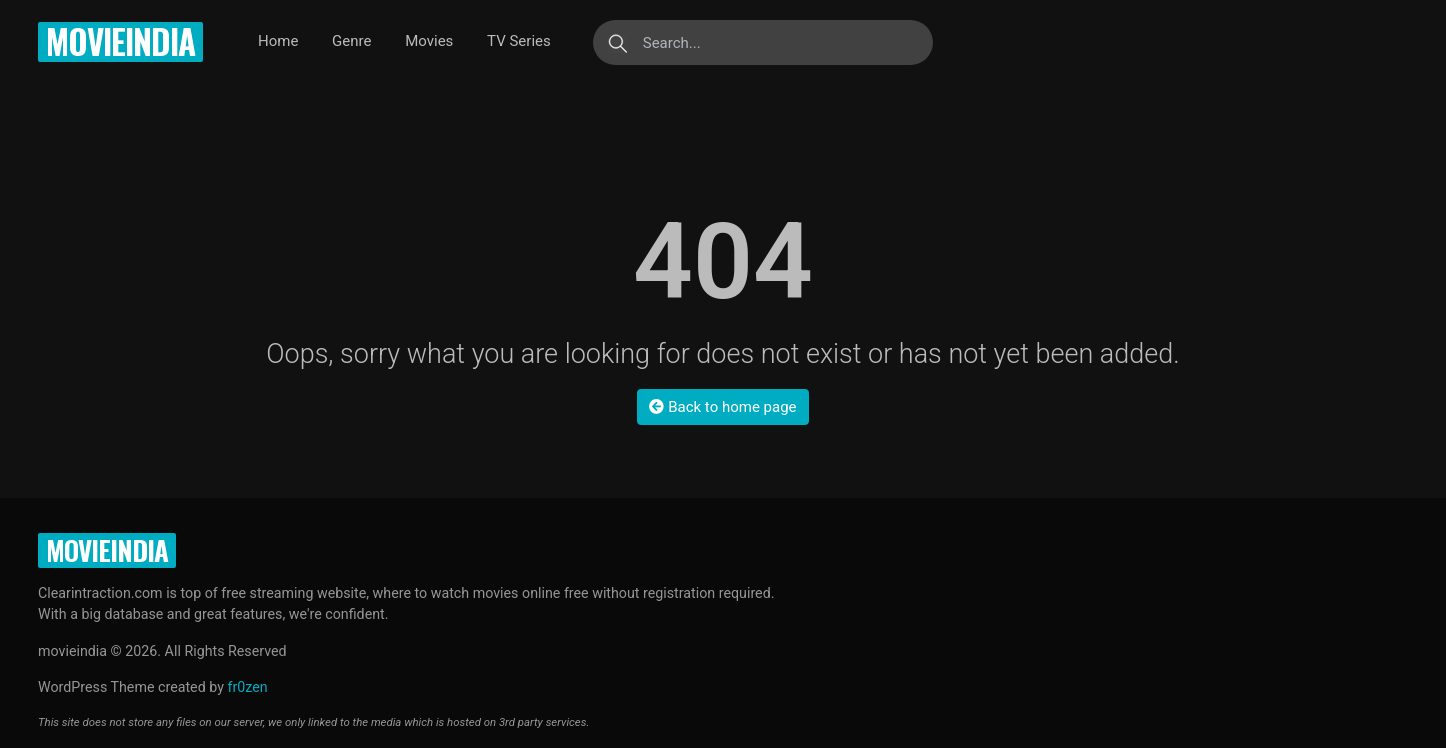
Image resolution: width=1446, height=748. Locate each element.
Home (278, 41)
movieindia (120, 41)
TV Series (519, 41)
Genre (351, 41)
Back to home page (722, 407)
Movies (429, 41)
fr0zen (247, 687)
